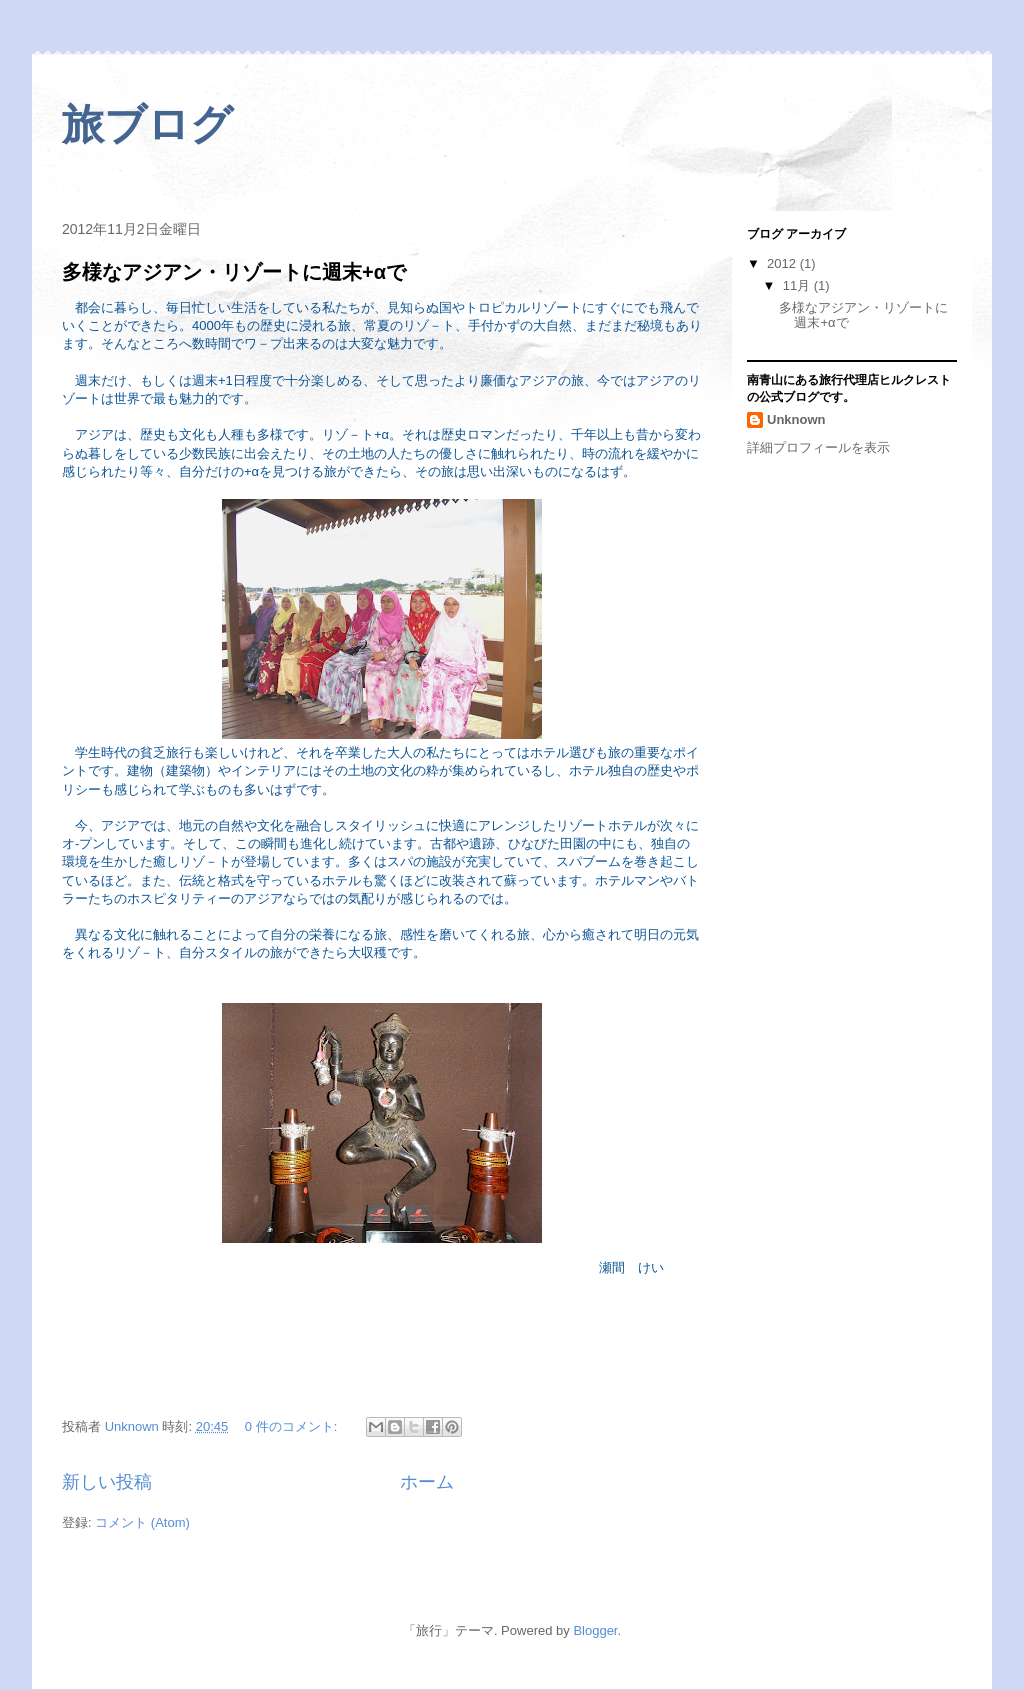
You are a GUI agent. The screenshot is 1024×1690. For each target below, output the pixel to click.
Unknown (796, 419)
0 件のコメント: (293, 1426)
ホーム (427, 1482)
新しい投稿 (107, 1482)
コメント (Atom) (142, 1522)
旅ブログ (147, 124)
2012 (783, 263)
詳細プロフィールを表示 (818, 447)
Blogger (595, 1630)
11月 (798, 285)
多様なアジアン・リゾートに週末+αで (234, 272)
